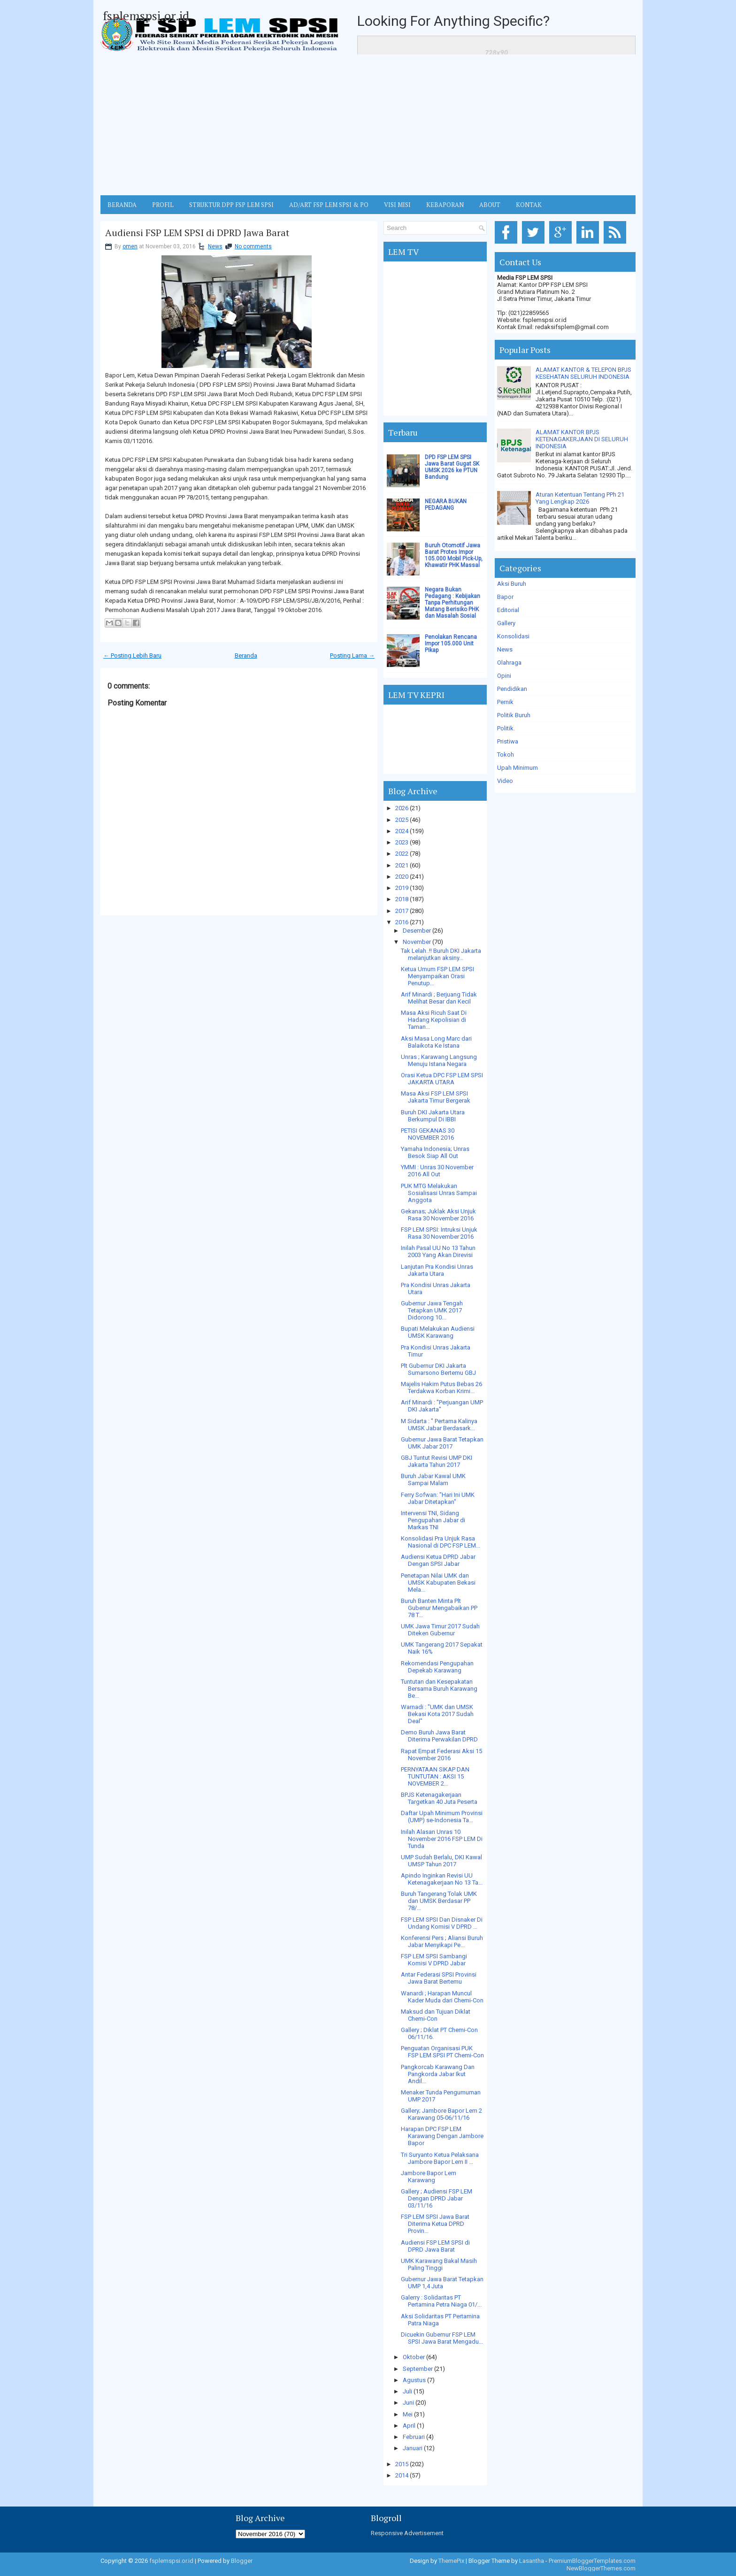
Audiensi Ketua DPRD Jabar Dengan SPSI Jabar (438, 1560)
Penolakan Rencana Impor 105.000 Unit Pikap (451, 643)
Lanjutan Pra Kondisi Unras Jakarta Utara (437, 1270)
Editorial (508, 609)
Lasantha (531, 2560)
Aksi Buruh (511, 583)
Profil (163, 204)
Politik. (506, 728)
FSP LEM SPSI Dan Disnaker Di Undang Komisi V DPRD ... (442, 1923)
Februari (414, 2436)
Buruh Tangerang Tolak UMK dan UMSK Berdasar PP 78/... (439, 1900)
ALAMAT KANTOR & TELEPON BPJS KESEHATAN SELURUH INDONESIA (583, 373)
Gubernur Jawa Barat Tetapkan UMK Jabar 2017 (442, 1443)
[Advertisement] (368, 125)
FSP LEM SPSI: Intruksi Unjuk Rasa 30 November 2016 (439, 1233)
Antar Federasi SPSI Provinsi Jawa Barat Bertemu (438, 1978)
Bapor (505, 596)
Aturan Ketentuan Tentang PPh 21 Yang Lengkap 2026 (580, 498)
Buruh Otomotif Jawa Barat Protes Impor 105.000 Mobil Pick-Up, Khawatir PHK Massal (454, 555)
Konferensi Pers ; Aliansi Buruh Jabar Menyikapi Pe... (442, 1941)
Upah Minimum (517, 767)
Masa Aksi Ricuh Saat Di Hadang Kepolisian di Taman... (434, 1019)
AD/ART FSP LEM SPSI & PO (328, 204)
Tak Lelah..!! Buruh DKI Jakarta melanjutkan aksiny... (441, 954)
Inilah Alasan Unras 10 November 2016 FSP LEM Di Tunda (442, 1838)
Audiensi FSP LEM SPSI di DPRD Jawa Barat (197, 233)
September (418, 2368)
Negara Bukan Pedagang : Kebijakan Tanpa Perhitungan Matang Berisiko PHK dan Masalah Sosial (452, 602)
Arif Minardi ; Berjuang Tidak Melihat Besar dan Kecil (439, 998)
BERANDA (122, 204)
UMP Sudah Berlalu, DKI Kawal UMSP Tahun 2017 (441, 1861)
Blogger (242, 2560)
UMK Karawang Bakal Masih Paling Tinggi (439, 2264)
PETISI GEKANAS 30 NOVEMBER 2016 (427, 1134)
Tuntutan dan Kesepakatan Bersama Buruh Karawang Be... (439, 1688)
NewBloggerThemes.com (601, 2568)
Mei (408, 2414)
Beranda (246, 655)
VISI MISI (397, 204)
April (409, 2425)
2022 (401, 853)
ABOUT (489, 204)
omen (130, 246)
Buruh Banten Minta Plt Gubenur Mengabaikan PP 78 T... (439, 1607)
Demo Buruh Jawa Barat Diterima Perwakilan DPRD (439, 1736)
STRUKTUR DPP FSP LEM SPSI (231, 204)
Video (505, 780)
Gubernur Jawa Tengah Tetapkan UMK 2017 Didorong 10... (432, 1310)
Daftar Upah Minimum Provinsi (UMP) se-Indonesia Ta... (442, 1816)
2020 (401, 876)
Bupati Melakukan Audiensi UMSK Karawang (438, 1332)
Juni (408, 2402)
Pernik (505, 701)
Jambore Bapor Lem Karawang (428, 2177)
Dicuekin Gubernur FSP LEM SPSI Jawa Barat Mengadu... (442, 2338)
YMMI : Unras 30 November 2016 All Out (437, 1171)
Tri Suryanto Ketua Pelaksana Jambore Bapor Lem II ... (440, 2158)
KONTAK (529, 204)
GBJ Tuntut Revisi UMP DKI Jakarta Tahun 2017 (436, 1461)
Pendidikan (512, 688)
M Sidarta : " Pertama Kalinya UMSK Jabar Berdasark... (439, 1425)
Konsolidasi (513, 636)
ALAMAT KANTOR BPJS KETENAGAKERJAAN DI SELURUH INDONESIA (582, 439)
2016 (401, 922)
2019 (401, 887)
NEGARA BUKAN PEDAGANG (446, 504)
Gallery (506, 623)
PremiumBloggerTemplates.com (592, 2560)
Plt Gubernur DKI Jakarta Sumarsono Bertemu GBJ (438, 1369)
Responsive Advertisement (407, 2533)
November (417, 941)
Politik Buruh (513, 715)
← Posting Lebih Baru (132, 655)
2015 (401, 2464)
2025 (401, 819)
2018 (401, 899)
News (215, 246)
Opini (504, 675)
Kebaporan (445, 204)
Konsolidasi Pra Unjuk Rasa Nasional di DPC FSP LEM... (440, 1542)
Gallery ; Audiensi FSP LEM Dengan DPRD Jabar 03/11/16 (436, 2198)
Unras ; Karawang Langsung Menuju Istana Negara (439, 1060)
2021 (401, 865)
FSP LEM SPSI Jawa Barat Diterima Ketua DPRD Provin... (435, 2223)
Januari (412, 2448)
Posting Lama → (352, 655)
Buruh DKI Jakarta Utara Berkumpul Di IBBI (433, 1116)
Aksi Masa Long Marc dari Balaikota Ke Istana (436, 1042)
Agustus (414, 2380)
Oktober (414, 2357)
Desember (417, 930)
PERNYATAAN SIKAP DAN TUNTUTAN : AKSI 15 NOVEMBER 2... (435, 1776)
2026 (401, 808)
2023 (401, 842)
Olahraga (509, 662)
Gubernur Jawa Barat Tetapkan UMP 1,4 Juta (442, 2283)
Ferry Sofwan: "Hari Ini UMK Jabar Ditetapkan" (438, 1498)
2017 (401, 910)
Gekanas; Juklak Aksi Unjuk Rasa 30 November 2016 (438, 1215)
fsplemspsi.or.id (146, 15)
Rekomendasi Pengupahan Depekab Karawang (437, 1667)
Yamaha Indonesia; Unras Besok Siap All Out (435, 1152)
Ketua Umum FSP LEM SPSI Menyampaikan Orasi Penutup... (437, 976)
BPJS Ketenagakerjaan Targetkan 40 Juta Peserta (439, 1798)
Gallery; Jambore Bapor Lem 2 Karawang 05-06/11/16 (441, 2114)
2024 (401, 831)
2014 (401, 2475)
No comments (253, 246)
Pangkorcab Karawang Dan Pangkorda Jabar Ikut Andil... (438, 2074)
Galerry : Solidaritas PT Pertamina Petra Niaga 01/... (441, 2301)
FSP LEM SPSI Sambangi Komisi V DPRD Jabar (434, 1960)
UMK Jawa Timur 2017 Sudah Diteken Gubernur (440, 1630)
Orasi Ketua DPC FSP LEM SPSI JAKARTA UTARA (442, 1079)
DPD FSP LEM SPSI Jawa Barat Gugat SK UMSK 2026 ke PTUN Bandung (452, 467)
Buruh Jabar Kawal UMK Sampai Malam (433, 1479)
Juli (407, 2391)
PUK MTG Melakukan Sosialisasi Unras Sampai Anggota (439, 1193)
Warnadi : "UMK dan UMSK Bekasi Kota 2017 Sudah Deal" (437, 1714)
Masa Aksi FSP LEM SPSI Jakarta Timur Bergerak (435, 1097)
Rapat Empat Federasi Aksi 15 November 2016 (441, 1755)
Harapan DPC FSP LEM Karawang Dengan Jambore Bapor (442, 2136)
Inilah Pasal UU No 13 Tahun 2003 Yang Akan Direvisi (438, 1251)
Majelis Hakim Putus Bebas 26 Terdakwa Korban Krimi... (441, 1387)
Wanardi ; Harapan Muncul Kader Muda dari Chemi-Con (442, 1997)
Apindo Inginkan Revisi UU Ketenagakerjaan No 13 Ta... (442, 1879)
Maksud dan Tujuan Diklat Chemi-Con (435, 2015)
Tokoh (505, 754)
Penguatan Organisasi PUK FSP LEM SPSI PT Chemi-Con (442, 2052)
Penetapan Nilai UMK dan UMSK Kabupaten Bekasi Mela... (438, 1582)
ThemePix (451, 2560)
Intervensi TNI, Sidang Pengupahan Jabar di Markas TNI (433, 1520)
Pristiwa (507, 741)
